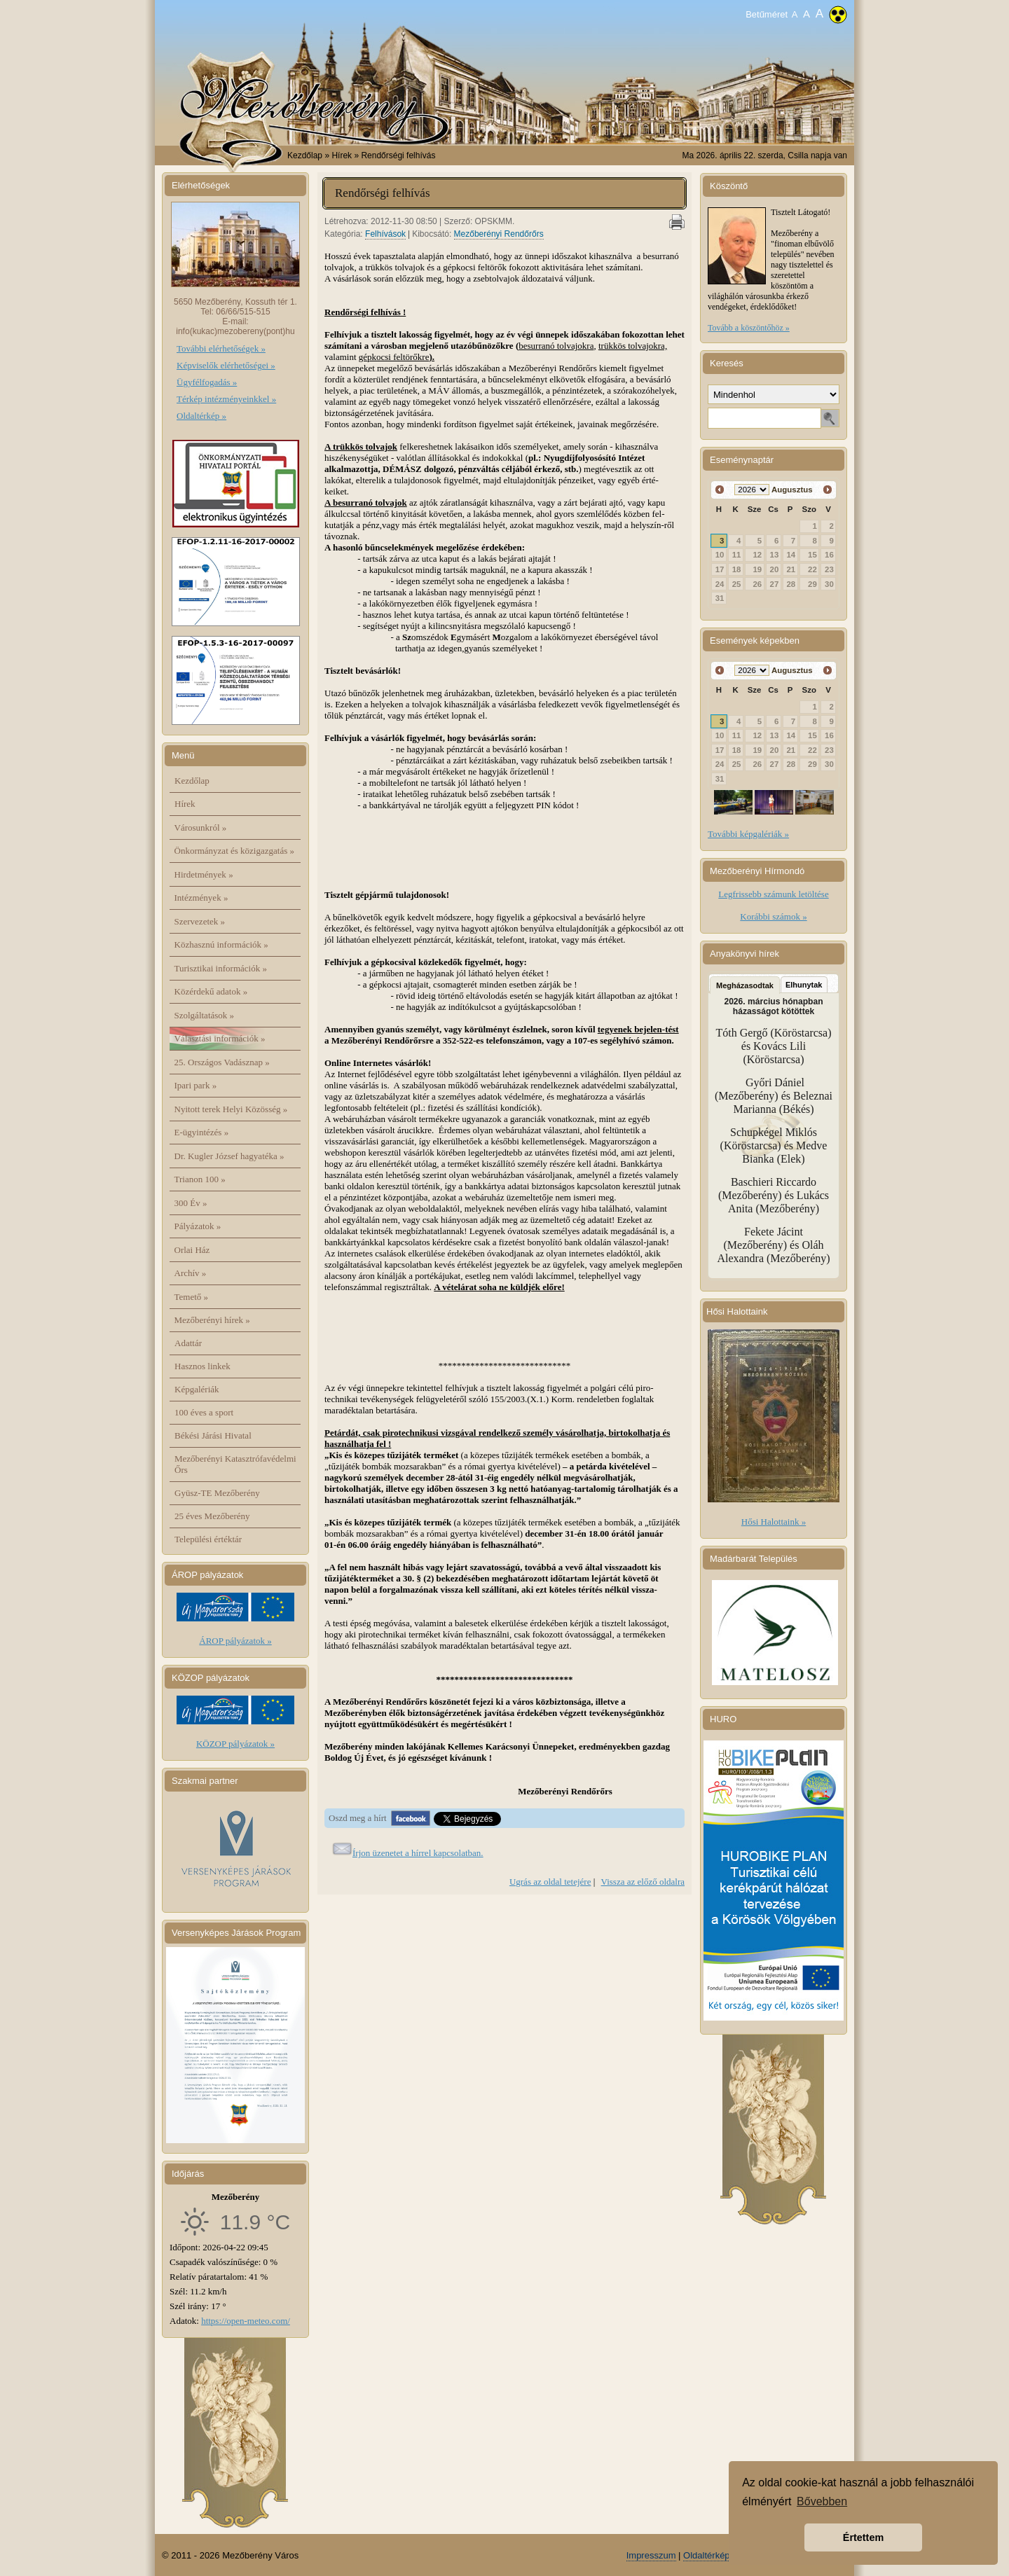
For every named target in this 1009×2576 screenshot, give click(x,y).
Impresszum (651, 2555)
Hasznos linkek (202, 1366)
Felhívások (385, 234)
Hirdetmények (203, 874)
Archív (190, 1273)
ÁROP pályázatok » (235, 1640)
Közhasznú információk (221, 944)
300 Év (190, 1203)
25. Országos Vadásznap (222, 1062)
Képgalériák (196, 1389)
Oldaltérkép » (201, 415)
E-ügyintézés (201, 1132)
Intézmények (201, 897)
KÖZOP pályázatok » (235, 1743)
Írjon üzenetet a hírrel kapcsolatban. (417, 1853)
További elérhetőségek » (221, 348)
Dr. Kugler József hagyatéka (229, 1156)
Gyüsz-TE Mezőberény (217, 1493)
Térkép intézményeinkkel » (226, 399)
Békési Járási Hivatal (213, 1435)
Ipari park (195, 1085)
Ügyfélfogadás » (207, 382)
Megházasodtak (745, 985)
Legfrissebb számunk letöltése (773, 894)
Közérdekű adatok (211, 991)
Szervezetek (200, 921)
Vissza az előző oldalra (643, 1881)
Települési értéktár (208, 1539)
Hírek (184, 803)
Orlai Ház (192, 1250)
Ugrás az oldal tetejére (550, 1881)
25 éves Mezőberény (212, 1516)
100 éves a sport (203, 1412)
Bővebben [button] (822, 2501)
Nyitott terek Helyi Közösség (231, 1109)
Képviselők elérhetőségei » (226, 365)
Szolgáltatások (204, 1015)
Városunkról (200, 827)
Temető (191, 1297)
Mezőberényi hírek (212, 1320)
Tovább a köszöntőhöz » (749, 328)
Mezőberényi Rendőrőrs (499, 234)
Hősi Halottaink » (773, 1521)
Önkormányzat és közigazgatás (234, 850)
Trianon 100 (200, 1179)
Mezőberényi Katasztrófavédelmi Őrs (235, 1464)
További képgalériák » (748, 834)
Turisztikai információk (220, 968)
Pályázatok (197, 1226)
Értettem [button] (863, 2537)
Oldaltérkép (706, 2555)
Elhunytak (804, 985)
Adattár (188, 1343)
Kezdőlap (304, 155)
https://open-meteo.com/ (245, 2320)
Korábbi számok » (773, 916)
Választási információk (220, 1038)
